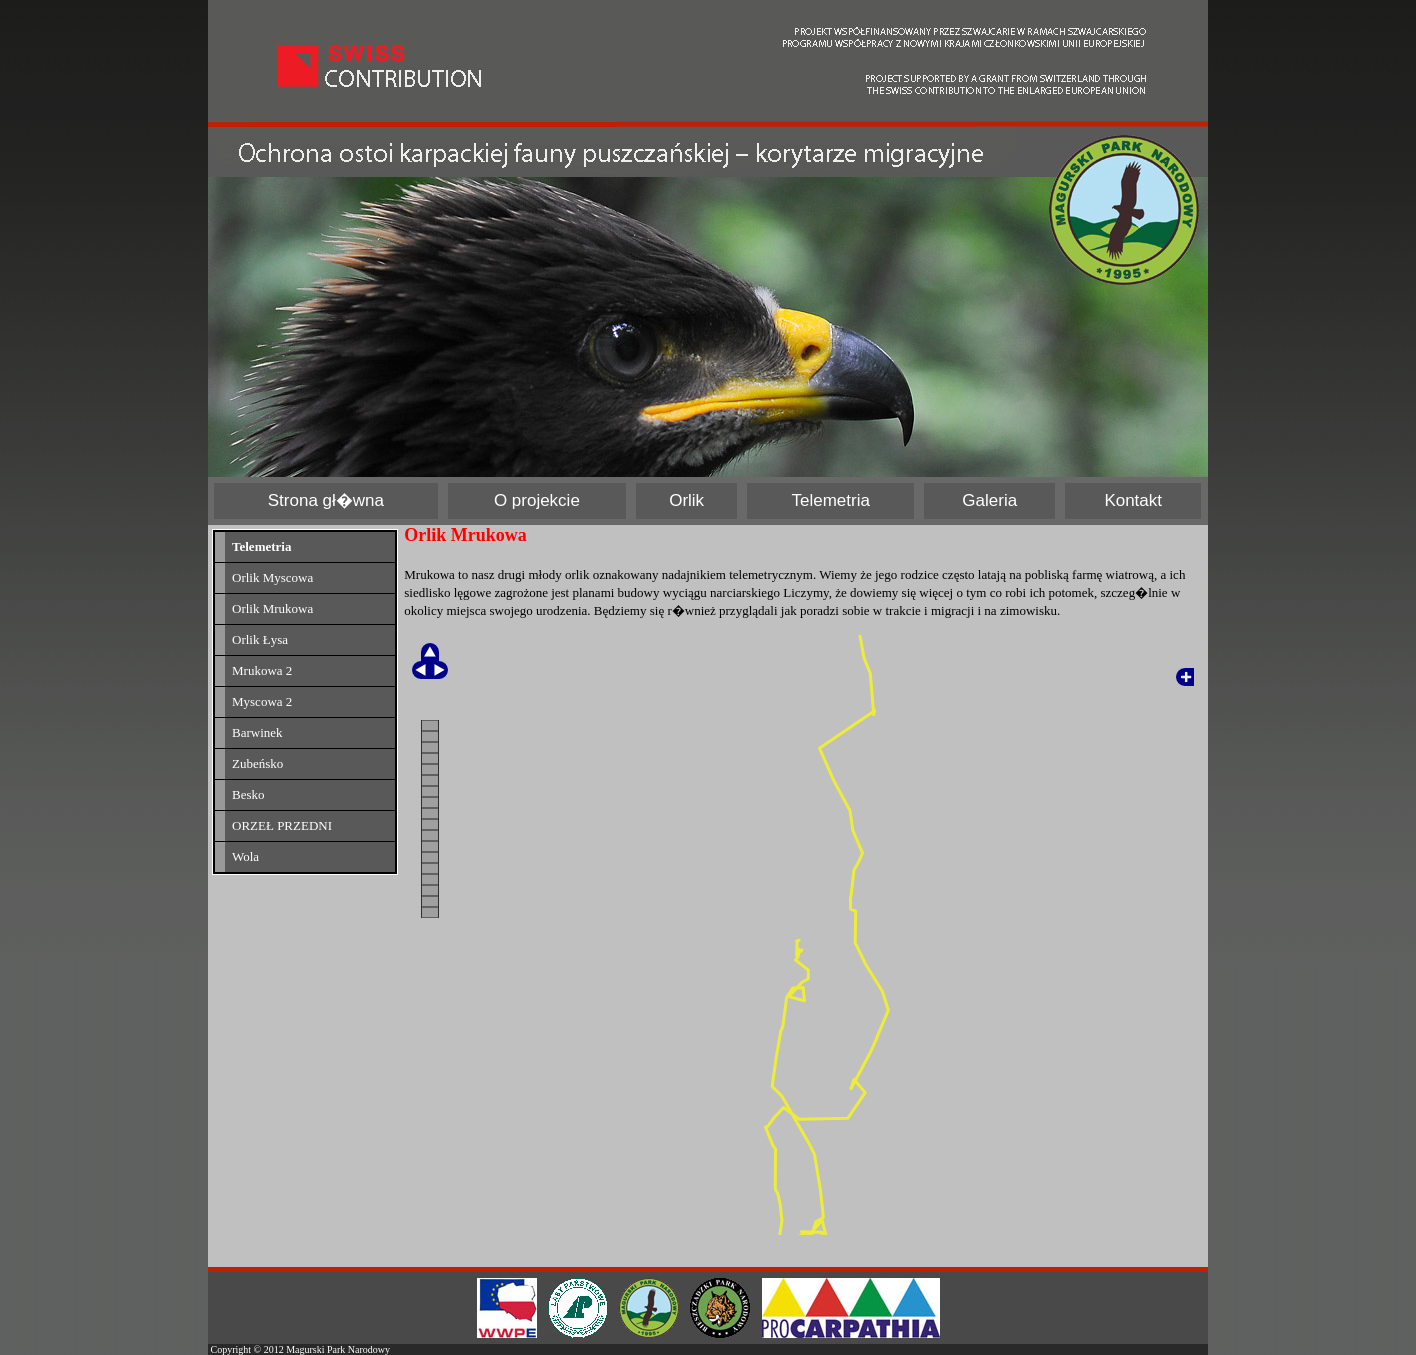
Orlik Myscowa (272, 577)
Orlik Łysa (260, 639)
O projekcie (537, 500)
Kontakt (1133, 500)
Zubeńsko (257, 763)
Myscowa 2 (262, 701)
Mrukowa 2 (262, 670)
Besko (248, 794)
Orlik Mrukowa (272, 608)
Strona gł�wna (326, 500)
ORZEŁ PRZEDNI (282, 825)
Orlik (686, 500)
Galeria (989, 500)
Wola (245, 856)
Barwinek (257, 732)
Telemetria (831, 500)
